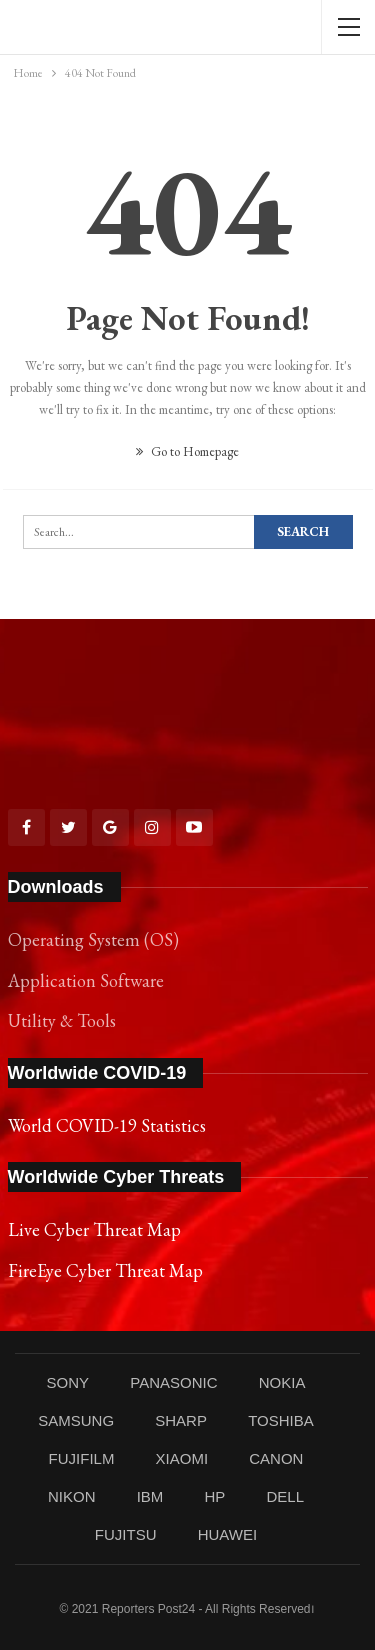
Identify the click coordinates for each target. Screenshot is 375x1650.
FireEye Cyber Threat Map (105, 1270)
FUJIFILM (82, 1458)
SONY (68, 1382)
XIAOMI (182, 1458)
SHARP (181, 1420)
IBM (150, 1496)
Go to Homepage (187, 451)
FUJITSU (126, 1534)
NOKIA (282, 1382)
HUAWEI (227, 1534)
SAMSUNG (76, 1420)
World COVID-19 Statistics (107, 1125)
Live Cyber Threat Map (94, 1229)
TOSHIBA (281, 1420)
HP (214, 1496)
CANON (276, 1458)
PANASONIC (173, 1382)
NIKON (72, 1496)
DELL (286, 1496)
